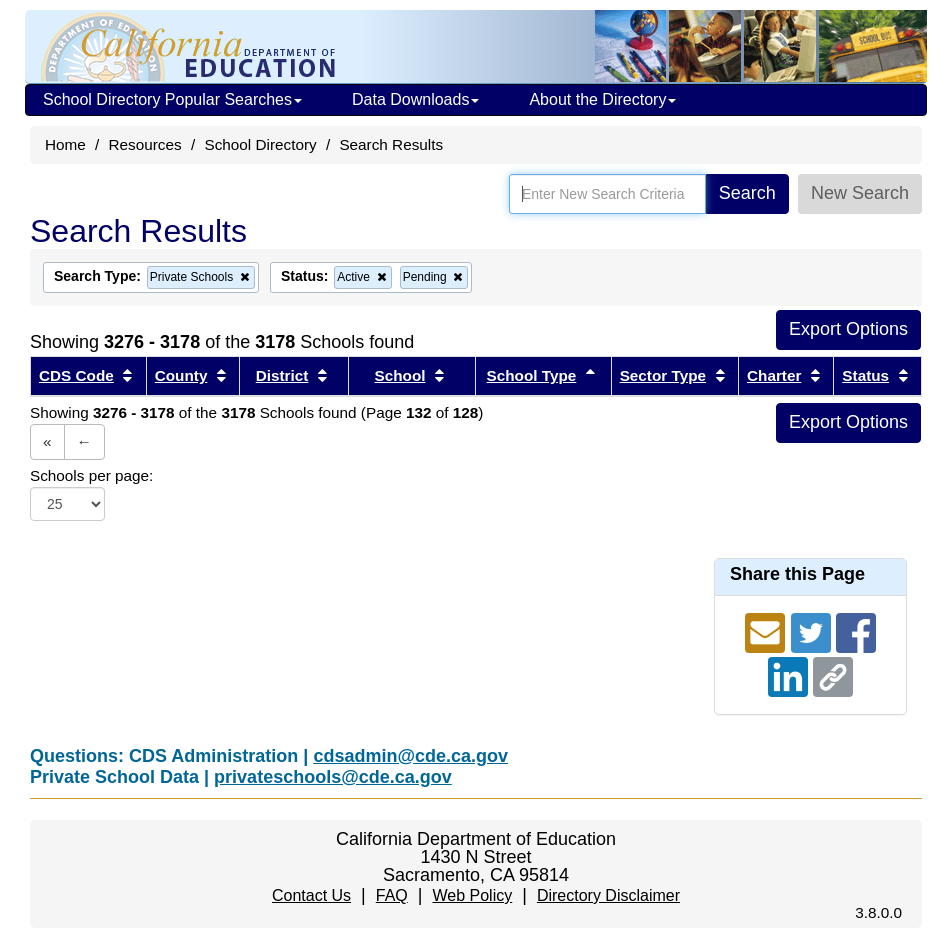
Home (65, 144)
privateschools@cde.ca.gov (333, 777)
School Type (532, 375)
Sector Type (663, 375)
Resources (145, 144)
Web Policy (472, 895)
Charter (774, 375)
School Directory (260, 144)
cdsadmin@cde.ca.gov (410, 756)
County (181, 375)
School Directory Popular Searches (172, 99)
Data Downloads (415, 99)
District (282, 375)
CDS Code (76, 375)
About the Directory (602, 99)
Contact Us (311, 895)
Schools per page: (91, 475)
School (399, 375)
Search (747, 193)
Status (865, 375)
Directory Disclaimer (608, 895)
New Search (860, 193)
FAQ (392, 895)
